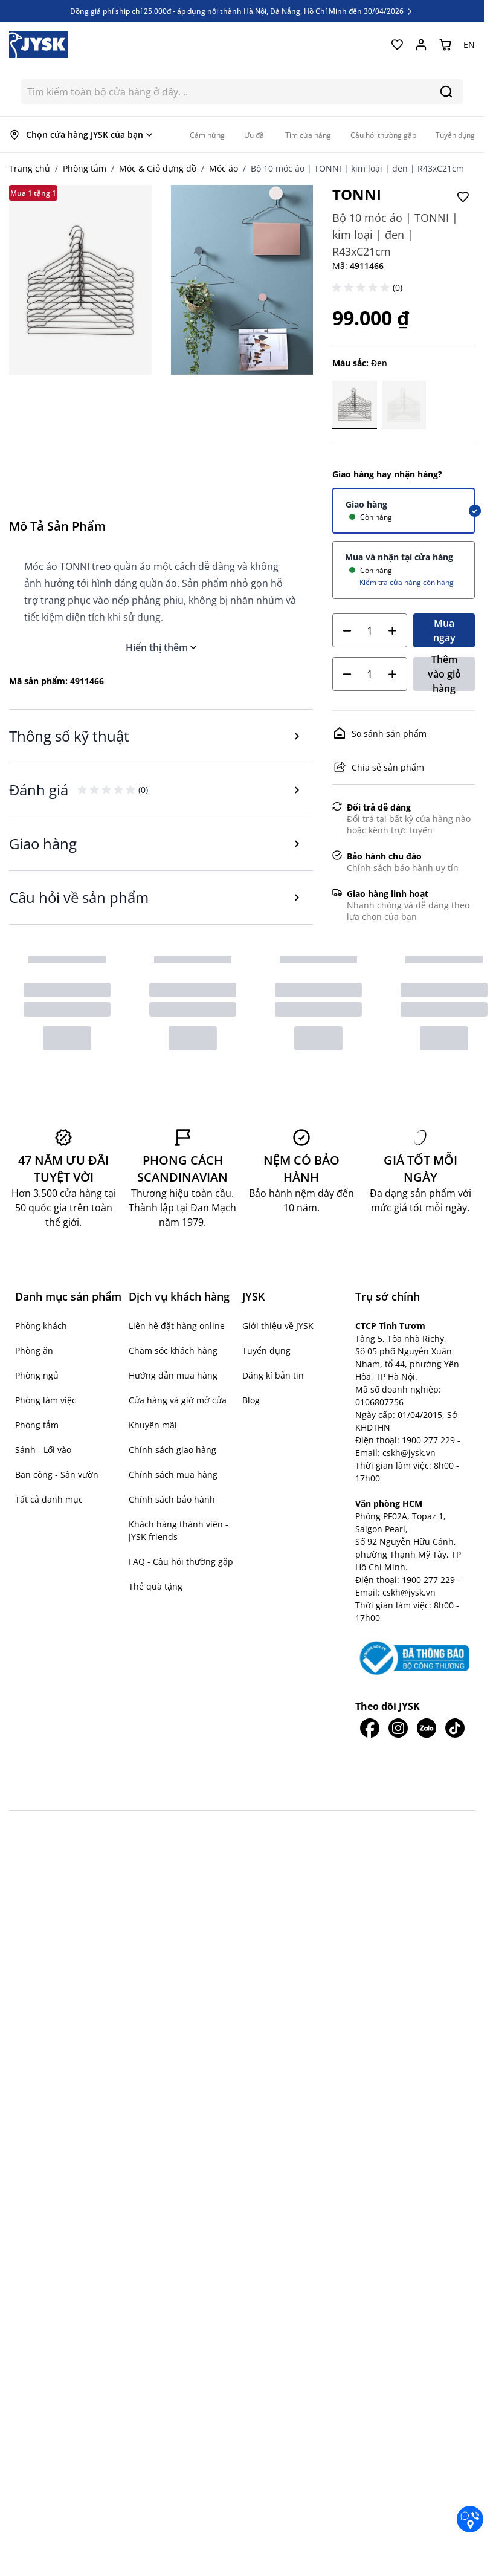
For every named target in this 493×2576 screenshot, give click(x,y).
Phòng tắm (84, 168)
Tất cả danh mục (49, 1499)
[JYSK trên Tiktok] (454, 1699)
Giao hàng (366, 504)
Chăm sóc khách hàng (173, 1350)
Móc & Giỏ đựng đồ (157, 168)
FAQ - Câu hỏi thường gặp (181, 1561)
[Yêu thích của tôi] (397, 45)
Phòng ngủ (37, 1375)
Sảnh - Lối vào (43, 1449)
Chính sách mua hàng (173, 1474)
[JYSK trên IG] (398, 1699)
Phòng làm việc (45, 1400)
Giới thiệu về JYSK (278, 1326)
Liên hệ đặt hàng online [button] (177, 1326)
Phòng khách (41, 1326)
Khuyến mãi (153, 1425)
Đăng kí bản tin (273, 1375)
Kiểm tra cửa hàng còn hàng (406, 582)
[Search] (446, 91)
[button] (362, 288)
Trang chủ (29, 168)
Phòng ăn (34, 1350)
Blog (251, 1400)
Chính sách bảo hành (172, 1499)
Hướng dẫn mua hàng (173, 1375)
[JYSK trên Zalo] (426, 1699)
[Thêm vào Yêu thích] (463, 197)
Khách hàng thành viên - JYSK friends (178, 1530)
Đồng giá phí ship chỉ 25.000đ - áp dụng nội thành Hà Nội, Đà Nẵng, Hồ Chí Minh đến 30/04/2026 (242, 11)
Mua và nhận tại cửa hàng (399, 557)
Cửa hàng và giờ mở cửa (178, 1400)
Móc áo (223, 168)
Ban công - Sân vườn (56, 1474)
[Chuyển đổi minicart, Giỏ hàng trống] (445, 45)
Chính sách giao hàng (172, 1449)
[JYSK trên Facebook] (369, 1699)
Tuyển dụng (266, 1350)
